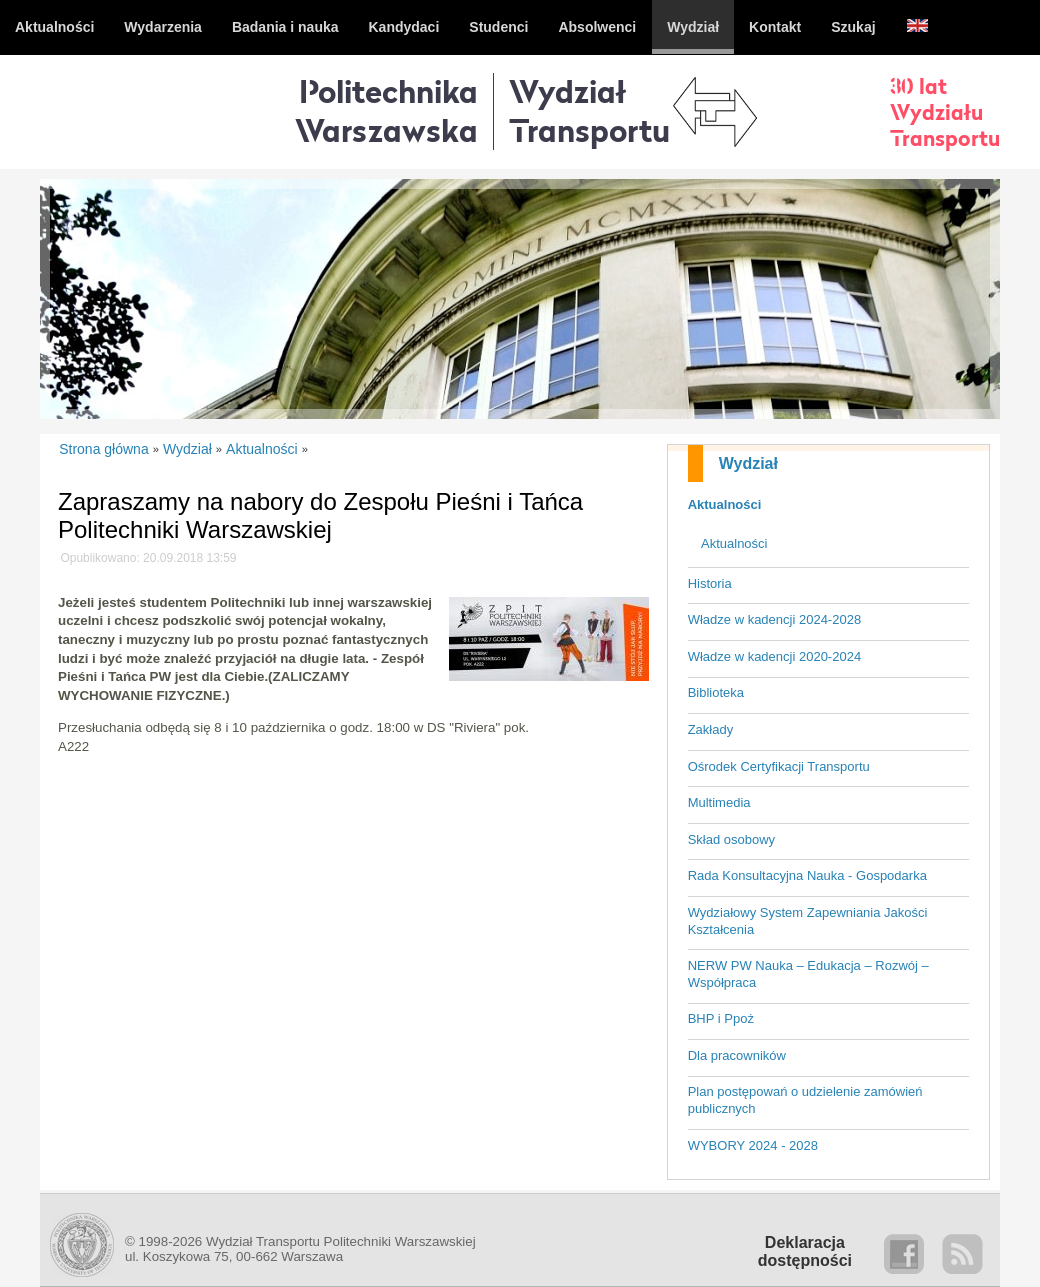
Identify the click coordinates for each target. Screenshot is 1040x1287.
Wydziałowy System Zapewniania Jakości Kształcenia (808, 921)
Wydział (748, 463)
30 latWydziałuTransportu (945, 112)
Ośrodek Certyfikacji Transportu (779, 766)
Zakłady (711, 729)
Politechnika (386, 110)
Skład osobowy (731, 839)
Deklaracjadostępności (805, 1251)
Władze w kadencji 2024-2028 (774, 619)
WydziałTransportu (589, 110)
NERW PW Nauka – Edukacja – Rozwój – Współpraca (808, 974)
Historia (710, 583)
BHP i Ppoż (721, 1018)
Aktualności (725, 504)
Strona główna (104, 449)
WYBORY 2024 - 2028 (753, 1145)
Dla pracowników (737, 1055)
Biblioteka (716, 692)
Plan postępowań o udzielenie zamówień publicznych (805, 1100)
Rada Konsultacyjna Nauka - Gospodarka (807, 875)
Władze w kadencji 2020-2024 (774, 656)
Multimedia (719, 802)
